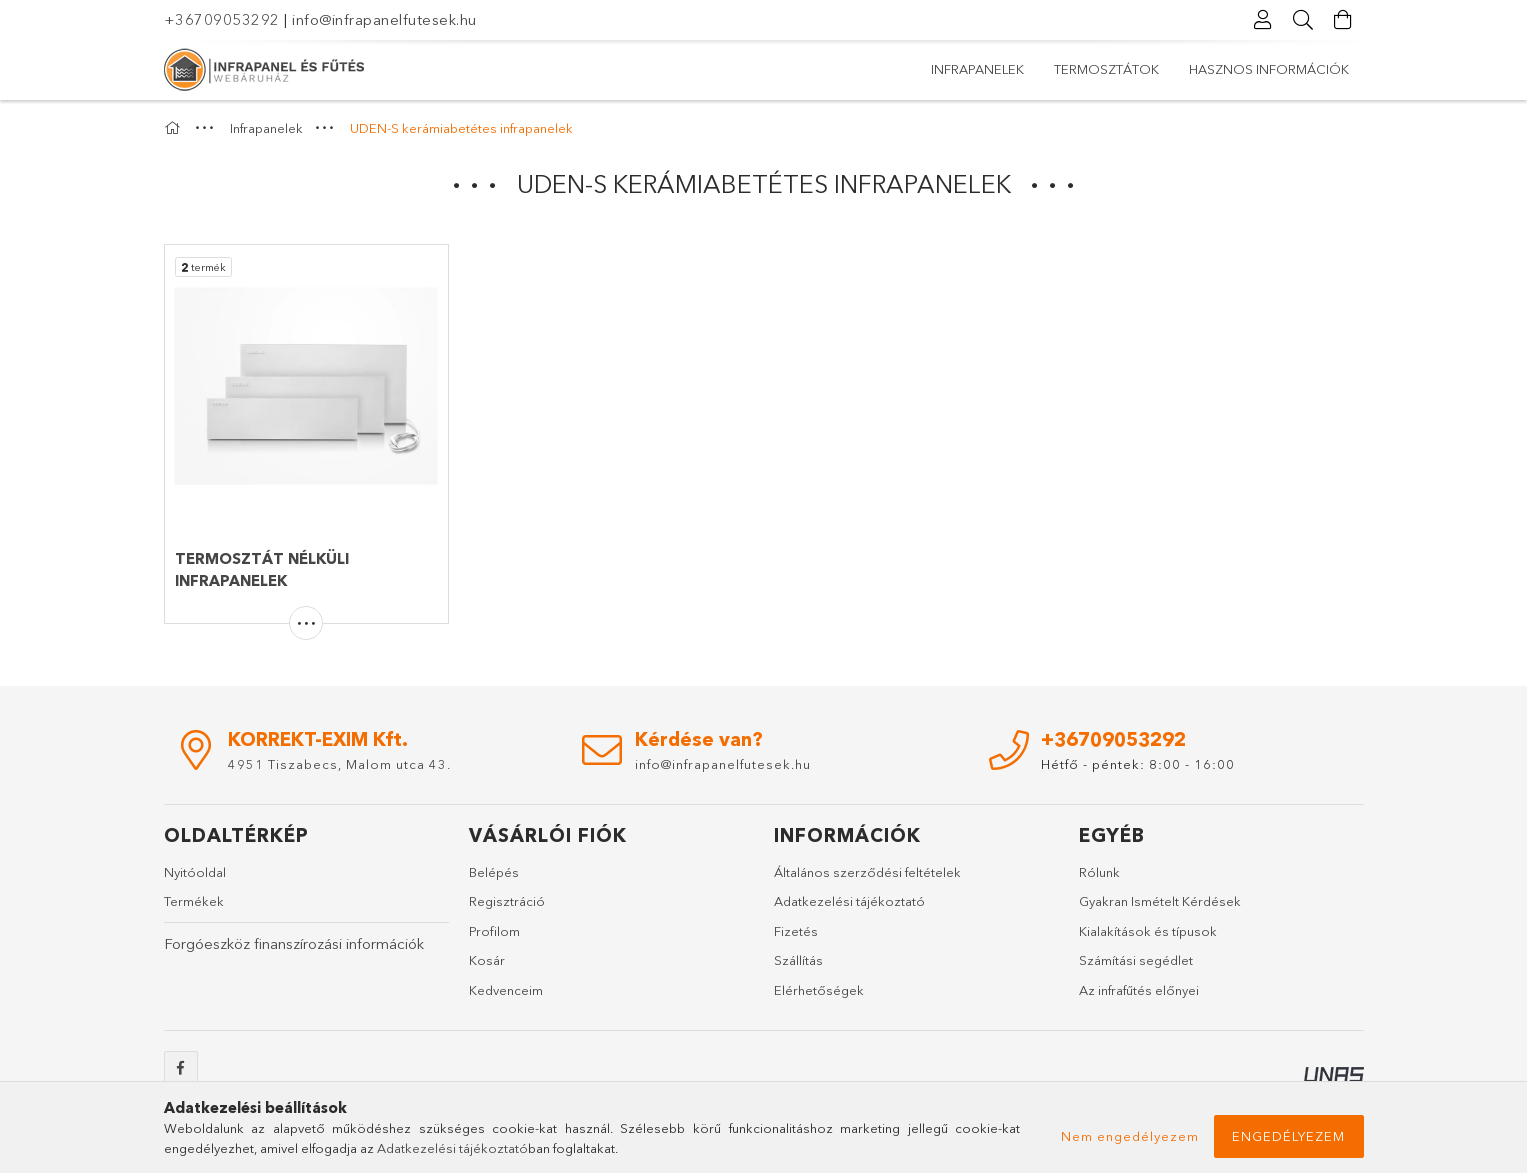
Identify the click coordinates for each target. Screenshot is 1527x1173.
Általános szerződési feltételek (867, 872)
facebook (181, 1068)
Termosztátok (1106, 69)
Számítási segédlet (1136, 960)
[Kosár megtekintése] (1344, 20)
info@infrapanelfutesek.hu (384, 19)
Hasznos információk (1269, 69)
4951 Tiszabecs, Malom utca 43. (339, 764)
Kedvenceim (506, 990)
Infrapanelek (977, 69)
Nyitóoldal (195, 872)
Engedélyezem (1288, 1136)
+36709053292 (222, 19)
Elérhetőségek (819, 990)
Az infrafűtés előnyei (1139, 990)
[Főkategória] (175, 128)
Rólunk (1099, 872)
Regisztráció (507, 901)
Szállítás (798, 960)
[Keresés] (1304, 20)
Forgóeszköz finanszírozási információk (294, 943)
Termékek (194, 901)
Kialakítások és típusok (1148, 931)
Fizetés (796, 931)
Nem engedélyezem (1130, 1136)
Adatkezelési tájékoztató (849, 901)
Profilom (494, 931)
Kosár (487, 960)
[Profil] (1264, 20)
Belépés (494, 872)
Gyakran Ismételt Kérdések (1160, 901)
